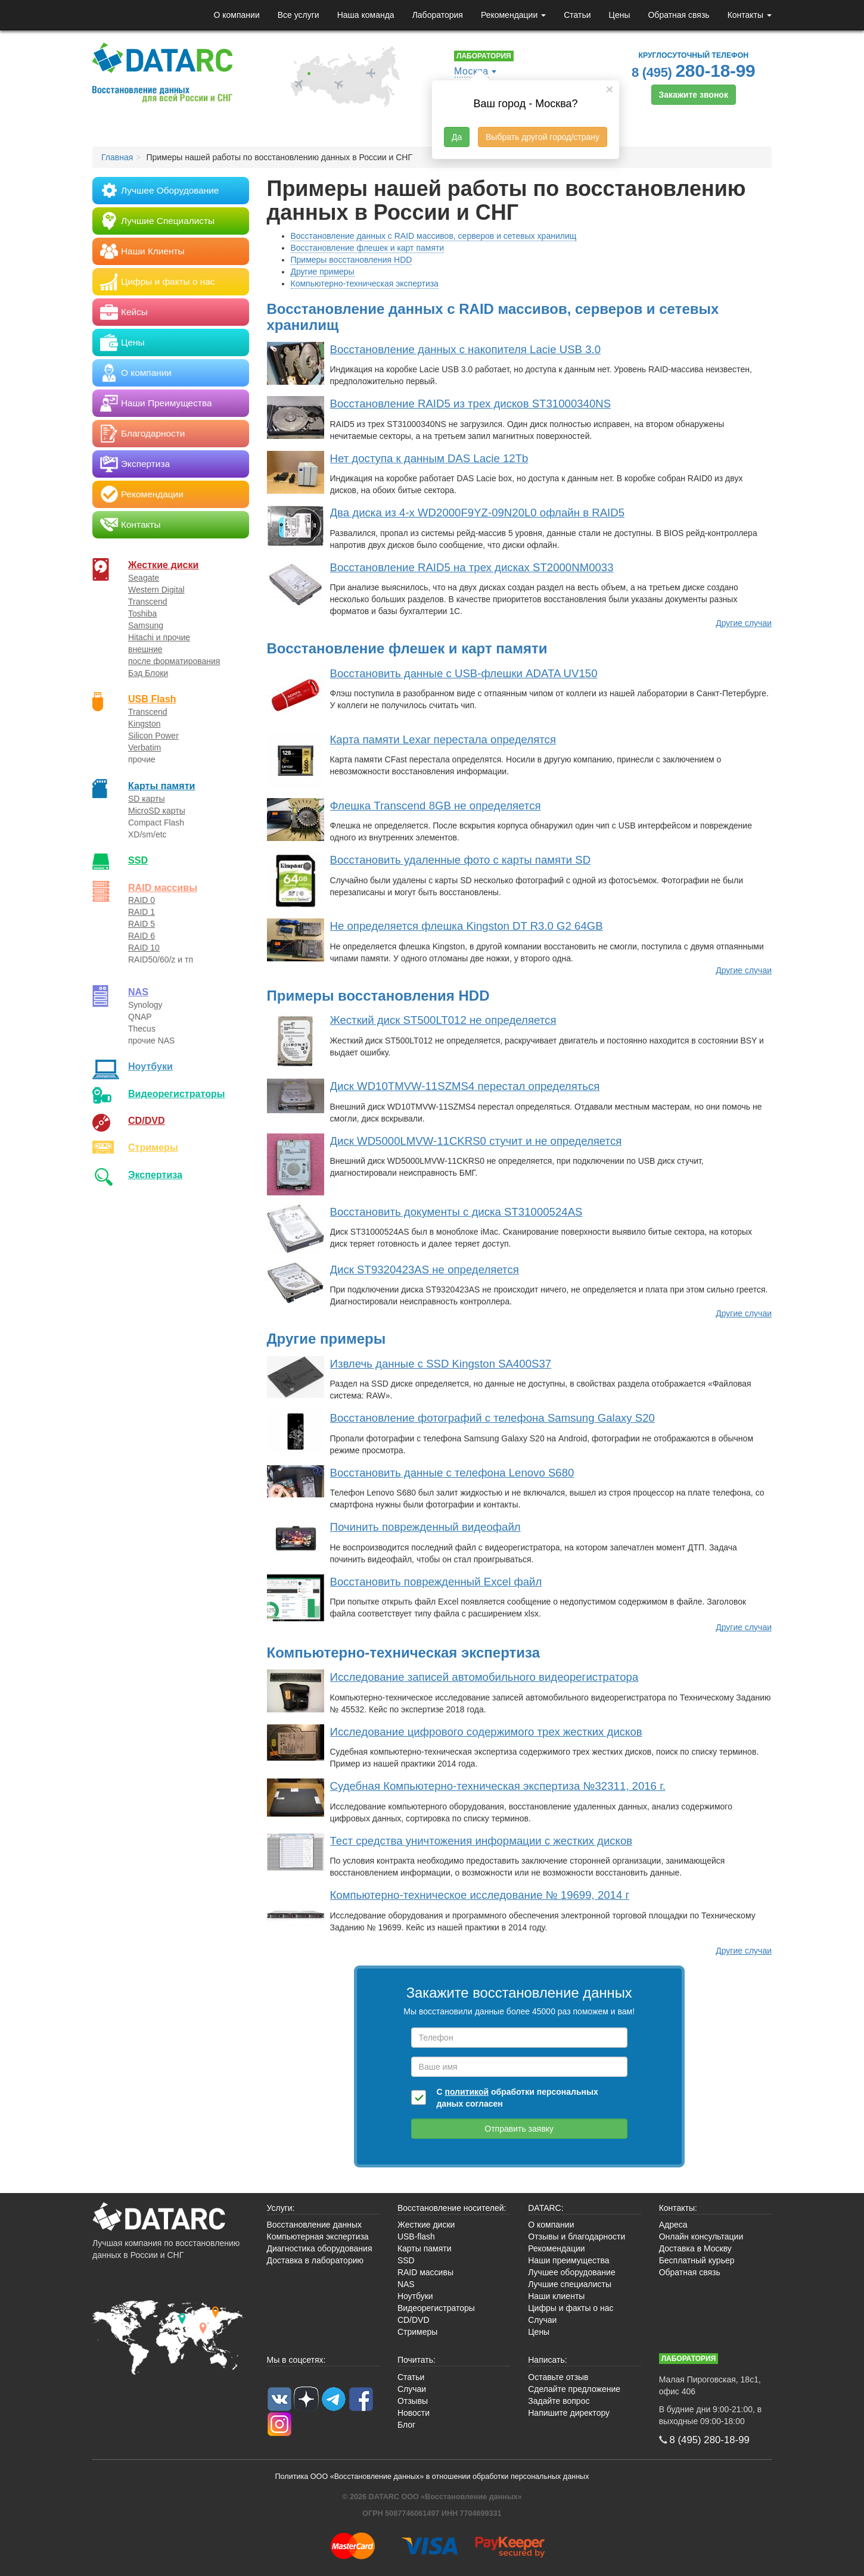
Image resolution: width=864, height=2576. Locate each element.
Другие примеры (323, 271)
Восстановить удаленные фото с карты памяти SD (460, 860)
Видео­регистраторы (176, 1093)
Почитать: (416, 2360)
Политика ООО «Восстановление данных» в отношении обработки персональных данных (432, 2476)
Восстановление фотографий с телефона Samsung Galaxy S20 (492, 1418)
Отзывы (412, 2401)
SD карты (146, 798)
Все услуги (298, 15)
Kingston (144, 723)
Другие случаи (744, 623)
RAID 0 (141, 900)
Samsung (145, 625)
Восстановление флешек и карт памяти (368, 248)
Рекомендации (513, 15)
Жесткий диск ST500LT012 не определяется (443, 1020)
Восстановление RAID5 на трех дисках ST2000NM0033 (472, 567)
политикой (467, 2092)
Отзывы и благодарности (576, 2236)
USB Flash (152, 698)
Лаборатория (437, 15)
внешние (145, 649)
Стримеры (153, 1147)
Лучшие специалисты (569, 2284)
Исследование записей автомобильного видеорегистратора (484, 1677)
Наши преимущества (568, 2260)
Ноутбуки (150, 1066)
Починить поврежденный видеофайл (425, 1527)
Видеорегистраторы (436, 2308)
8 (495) (694, 70)
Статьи (577, 15)
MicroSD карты (156, 810)
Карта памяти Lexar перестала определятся (443, 739)
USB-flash (416, 2236)
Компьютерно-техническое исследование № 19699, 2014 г (480, 1895)
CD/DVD (146, 1120)
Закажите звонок (693, 94)
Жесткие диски (163, 564)
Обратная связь (678, 15)
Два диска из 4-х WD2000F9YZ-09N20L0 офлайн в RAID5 (477, 512)
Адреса (673, 2224)
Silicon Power (153, 735)
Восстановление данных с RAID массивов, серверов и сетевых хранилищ (434, 236)
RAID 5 (141, 924)
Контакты (750, 15)
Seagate (143, 578)
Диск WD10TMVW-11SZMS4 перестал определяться (465, 1086)
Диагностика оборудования (319, 2248)
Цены (619, 15)
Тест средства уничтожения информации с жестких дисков (481, 1840)
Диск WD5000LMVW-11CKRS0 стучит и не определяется (476, 1141)
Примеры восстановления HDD (351, 259)
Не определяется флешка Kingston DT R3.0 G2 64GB (466, 926)
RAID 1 (141, 912)
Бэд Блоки (148, 673)
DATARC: (545, 2208)
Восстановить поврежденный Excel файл (436, 1581)
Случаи (542, 2320)
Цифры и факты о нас (570, 2308)
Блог (406, 2424)
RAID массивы (162, 887)
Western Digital (156, 589)
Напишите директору (569, 2413)
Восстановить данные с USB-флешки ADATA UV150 (464, 673)
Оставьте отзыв (558, 2377)
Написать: (547, 2360)
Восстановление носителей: (451, 2208)
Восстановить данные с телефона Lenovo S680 (452, 1472)
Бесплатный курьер (697, 2260)
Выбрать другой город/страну (542, 137)
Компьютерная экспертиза (318, 2236)
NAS (138, 991)
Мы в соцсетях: (296, 2360)
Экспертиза (155, 1174)
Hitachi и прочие (159, 637)
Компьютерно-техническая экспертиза (365, 283)
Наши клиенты (556, 2296)
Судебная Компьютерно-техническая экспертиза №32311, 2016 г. (498, 1786)
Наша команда (365, 15)
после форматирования (174, 661)
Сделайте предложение (574, 2389)
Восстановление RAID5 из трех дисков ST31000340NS (470, 403)
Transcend (147, 601)
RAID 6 (141, 935)
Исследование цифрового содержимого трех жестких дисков (486, 1731)
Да (457, 137)
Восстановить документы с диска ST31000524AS (456, 1212)
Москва (471, 71)
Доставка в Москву (695, 2248)
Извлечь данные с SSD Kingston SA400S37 (441, 1363)
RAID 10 (144, 947)
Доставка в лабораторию (315, 2260)
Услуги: (281, 2208)
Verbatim (144, 747)
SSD (138, 860)
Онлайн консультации (701, 2236)
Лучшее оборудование (571, 2272)
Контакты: (678, 2208)
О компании (236, 15)
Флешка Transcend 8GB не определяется (435, 805)
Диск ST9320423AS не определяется (424, 1269)
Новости (413, 2413)
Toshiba (142, 613)
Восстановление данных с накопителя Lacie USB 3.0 (465, 349)
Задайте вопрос (558, 2401)
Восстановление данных (314, 2224)
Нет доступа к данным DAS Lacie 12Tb (429, 458)
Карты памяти (161, 785)
